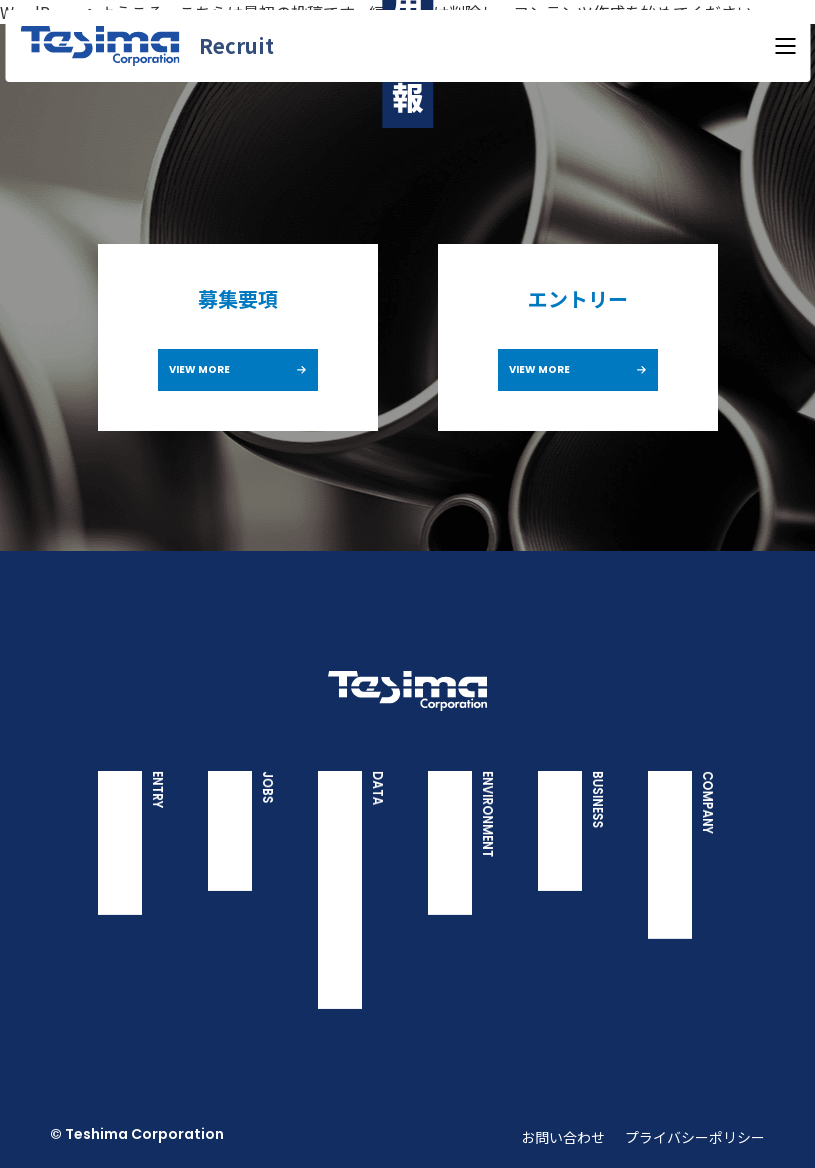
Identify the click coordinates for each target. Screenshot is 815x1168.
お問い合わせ (563, 1137)
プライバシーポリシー (695, 1137)
